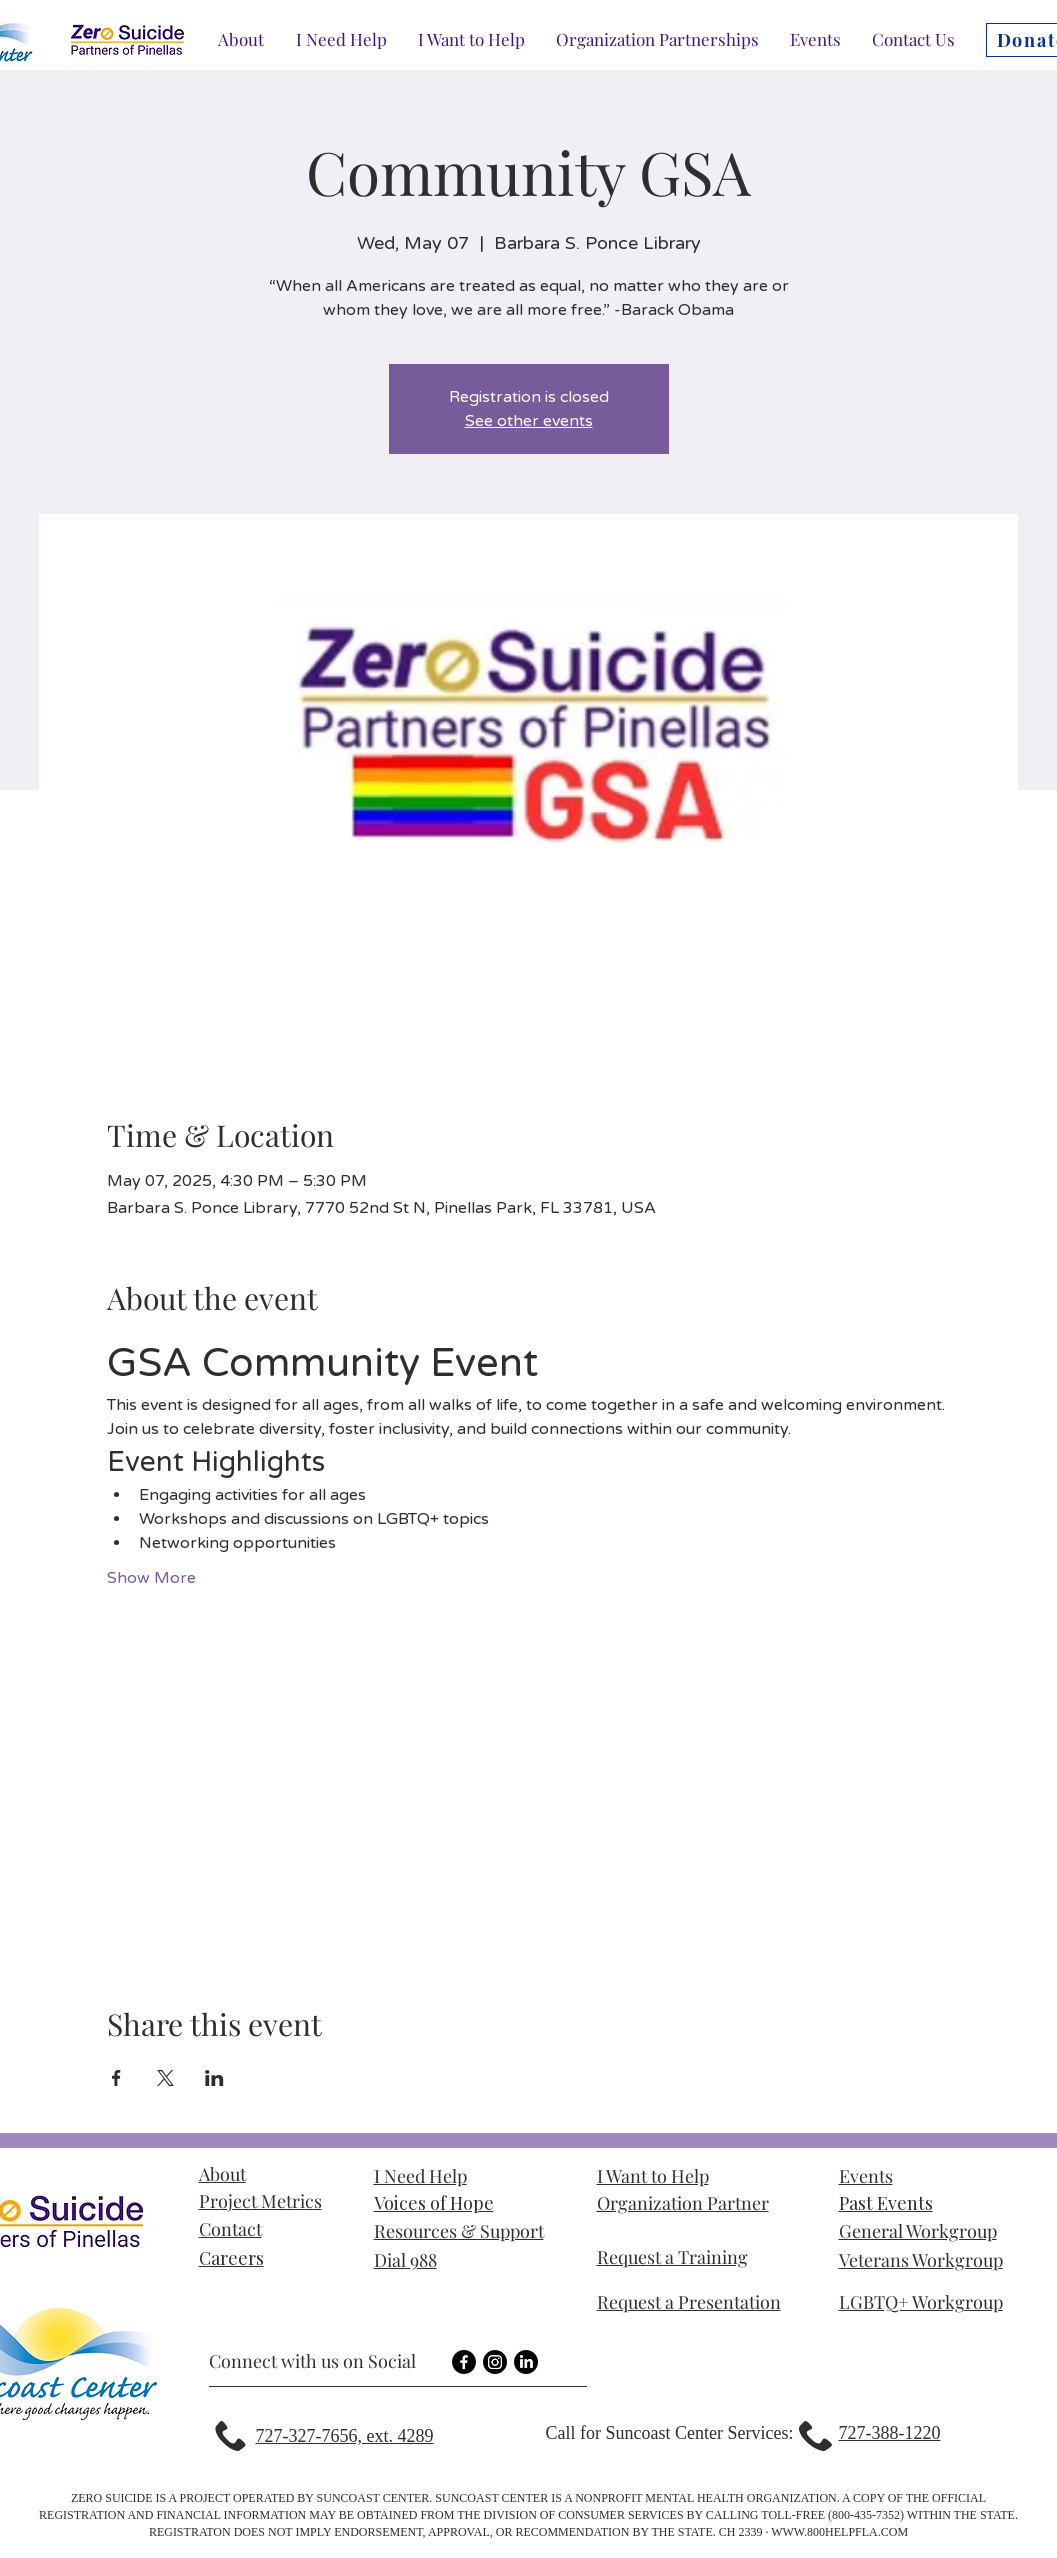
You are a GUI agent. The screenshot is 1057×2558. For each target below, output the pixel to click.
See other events (529, 421)
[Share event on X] (165, 2078)
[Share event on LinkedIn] (214, 2078)
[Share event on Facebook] (116, 2078)
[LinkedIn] (526, 2362)
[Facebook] (464, 2362)
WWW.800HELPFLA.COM (839, 2532)
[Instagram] (495, 2362)
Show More (151, 1578)
